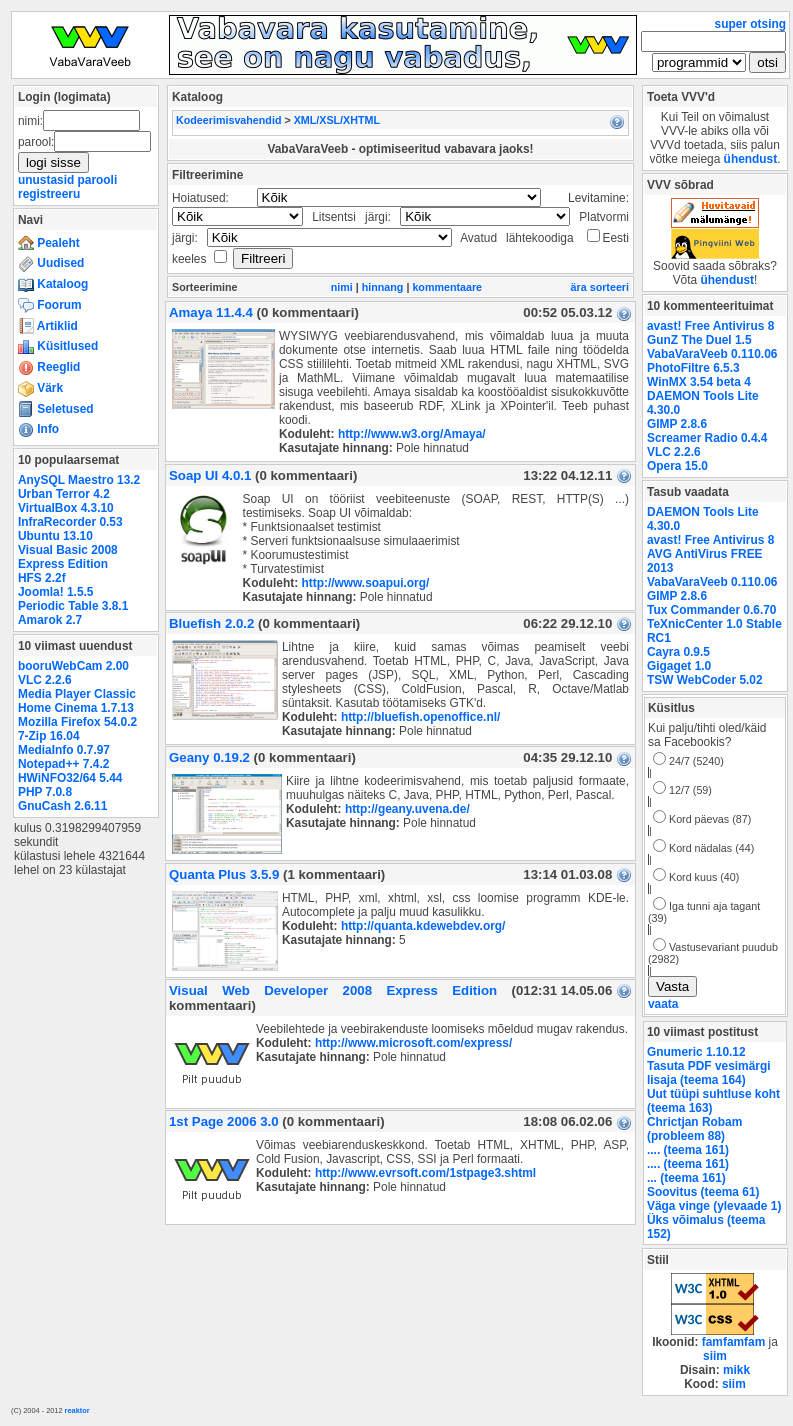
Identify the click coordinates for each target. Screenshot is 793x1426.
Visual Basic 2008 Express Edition (68, 557)
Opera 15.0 (677, 466)
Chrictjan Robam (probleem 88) (694, 1129)
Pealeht (49, 243)
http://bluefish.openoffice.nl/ (420, 717)
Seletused (56, 409)
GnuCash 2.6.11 (62, 806)
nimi (342, 287)
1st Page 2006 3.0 (224, 1121)
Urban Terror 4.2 (64, 494)
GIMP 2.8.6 (677, 424)
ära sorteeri (600, 287)
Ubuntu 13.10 (55, 536)
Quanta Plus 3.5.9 (224, 874)
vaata (663, 1004)
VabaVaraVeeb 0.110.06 (712, 354)
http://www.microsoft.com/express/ (413, 1043)
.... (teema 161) (688, 1150)
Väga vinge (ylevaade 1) (714, 1206)
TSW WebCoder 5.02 (705, 680)
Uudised (51, 263)
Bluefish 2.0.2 (211, 623)
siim (715, 1356)
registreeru (49, 194)
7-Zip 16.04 (49, 736)
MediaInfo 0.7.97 (64, 750)
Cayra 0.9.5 (678, 652)
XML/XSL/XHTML (337, 120)
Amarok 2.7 (50, 620)
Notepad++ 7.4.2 (63, 764)
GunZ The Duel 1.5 (699, 340)
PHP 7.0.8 (45, 792)
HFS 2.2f (42, 578)
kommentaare (447, 287)
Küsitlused (58, 346)
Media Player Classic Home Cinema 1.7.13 (77, 701)
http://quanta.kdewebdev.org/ (423, 926)
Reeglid (49, 367)
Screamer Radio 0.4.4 (707, 438)
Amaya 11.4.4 (211, 312)
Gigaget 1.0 (679, 666)
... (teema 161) (686, 1178)
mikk (736, 1370)
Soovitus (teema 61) (703, 1192)
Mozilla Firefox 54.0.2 (77, 722)
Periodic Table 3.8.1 (73, 606)
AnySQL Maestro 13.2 (79, 480)
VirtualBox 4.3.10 (66, 508)
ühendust (751, 159)
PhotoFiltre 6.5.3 (693, 368)
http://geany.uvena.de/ (407, 809)
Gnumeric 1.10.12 (696, 1052)
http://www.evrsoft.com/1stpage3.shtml (425, 1173)
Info (38, 429)
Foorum (50, 305)
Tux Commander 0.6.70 (711, 610)
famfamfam (734, 1342)
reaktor (77, 1410)
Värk (40, 388)
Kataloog (53, 284)
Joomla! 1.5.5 (55, 592)
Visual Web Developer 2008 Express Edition (333, 990)
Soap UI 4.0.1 (210, 475)
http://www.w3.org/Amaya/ (412, 434)
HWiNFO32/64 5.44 (70, 778)
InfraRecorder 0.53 (70, 522)
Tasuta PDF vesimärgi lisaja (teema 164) (709, 1073)
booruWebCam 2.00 (73, 666)
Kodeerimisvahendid (228, 120)
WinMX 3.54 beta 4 (699, 382)
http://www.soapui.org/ (365, 583)
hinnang (383, 287)
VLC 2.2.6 (45, 680)
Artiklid (48, 326)
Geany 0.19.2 (209, 757)
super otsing (750, 24)
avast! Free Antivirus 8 (710, 326)
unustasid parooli (67, 180)
